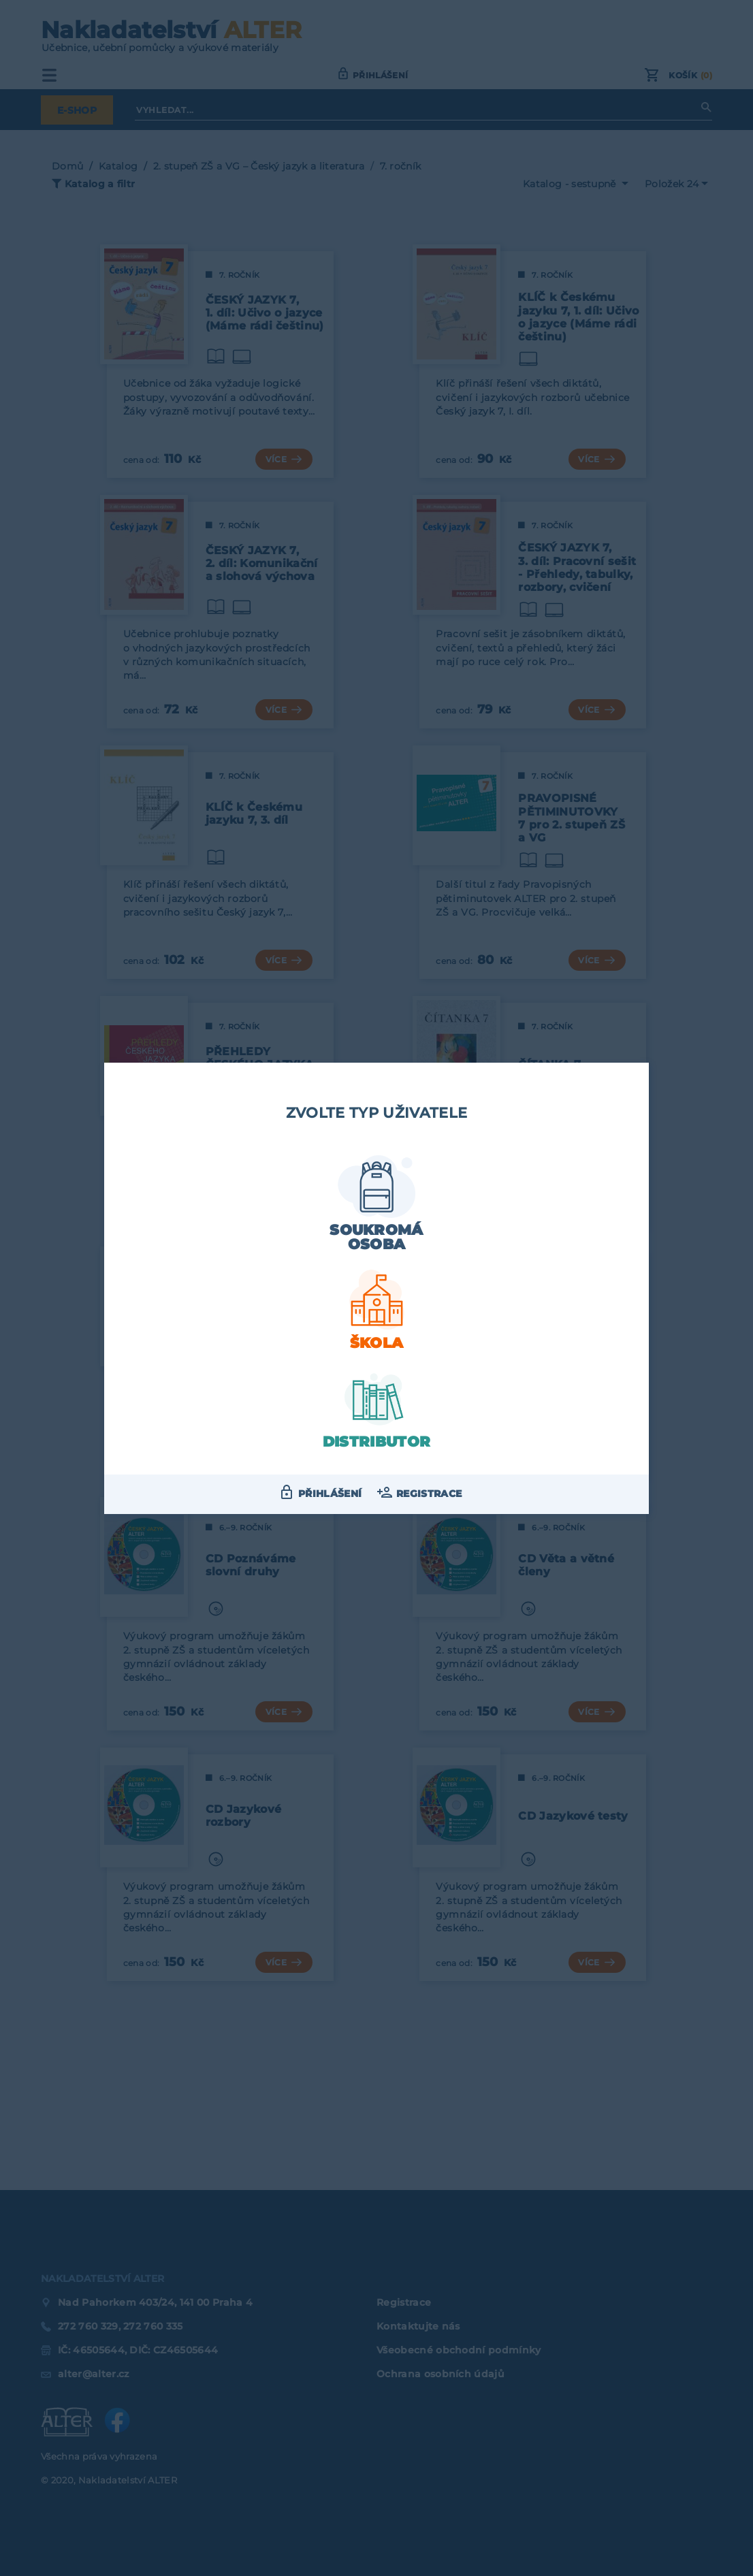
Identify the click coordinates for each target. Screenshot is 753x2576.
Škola (377, 1342)
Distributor (377, 1441)
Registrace (429, 1493)
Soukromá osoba (376, 1237)
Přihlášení (330, 1493)
